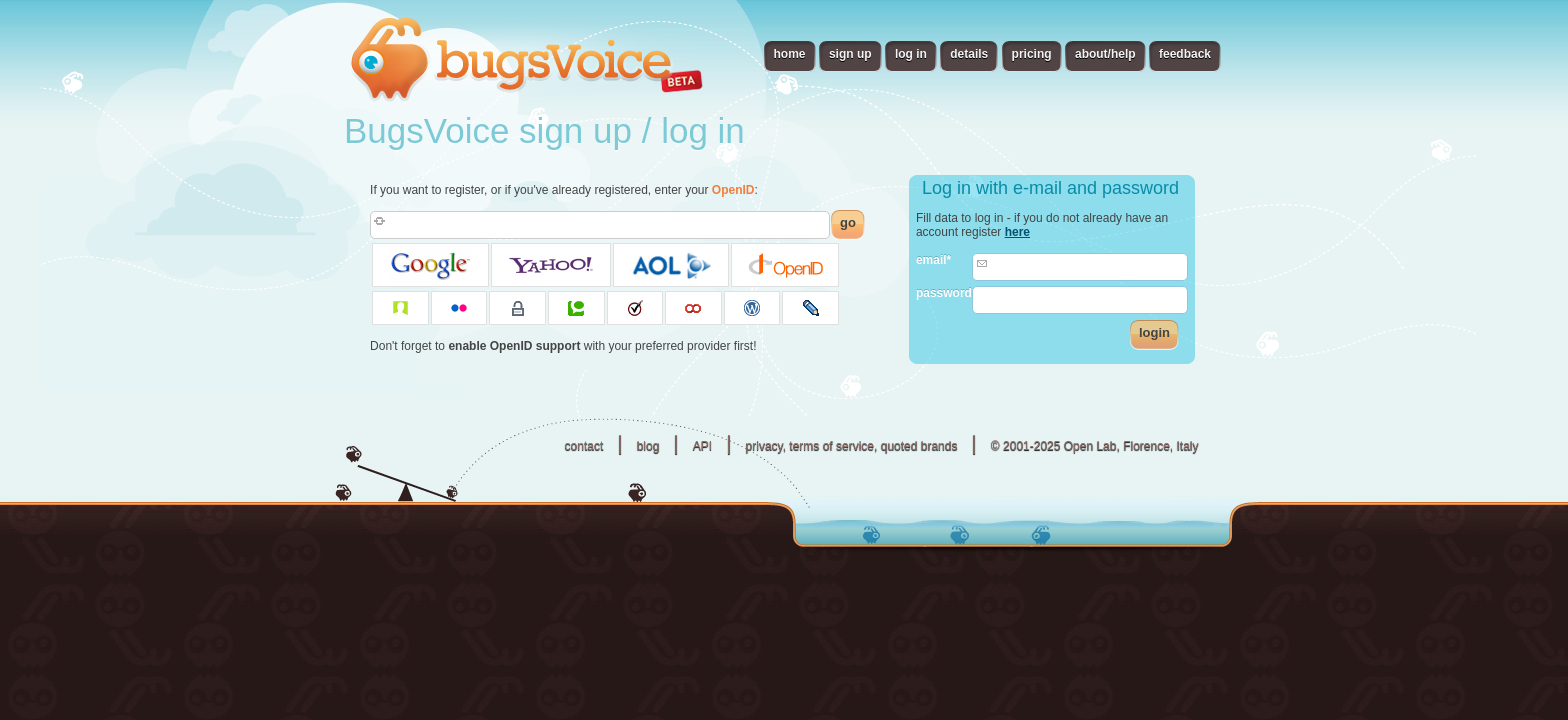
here (1017, 232)
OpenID (733, 190)
